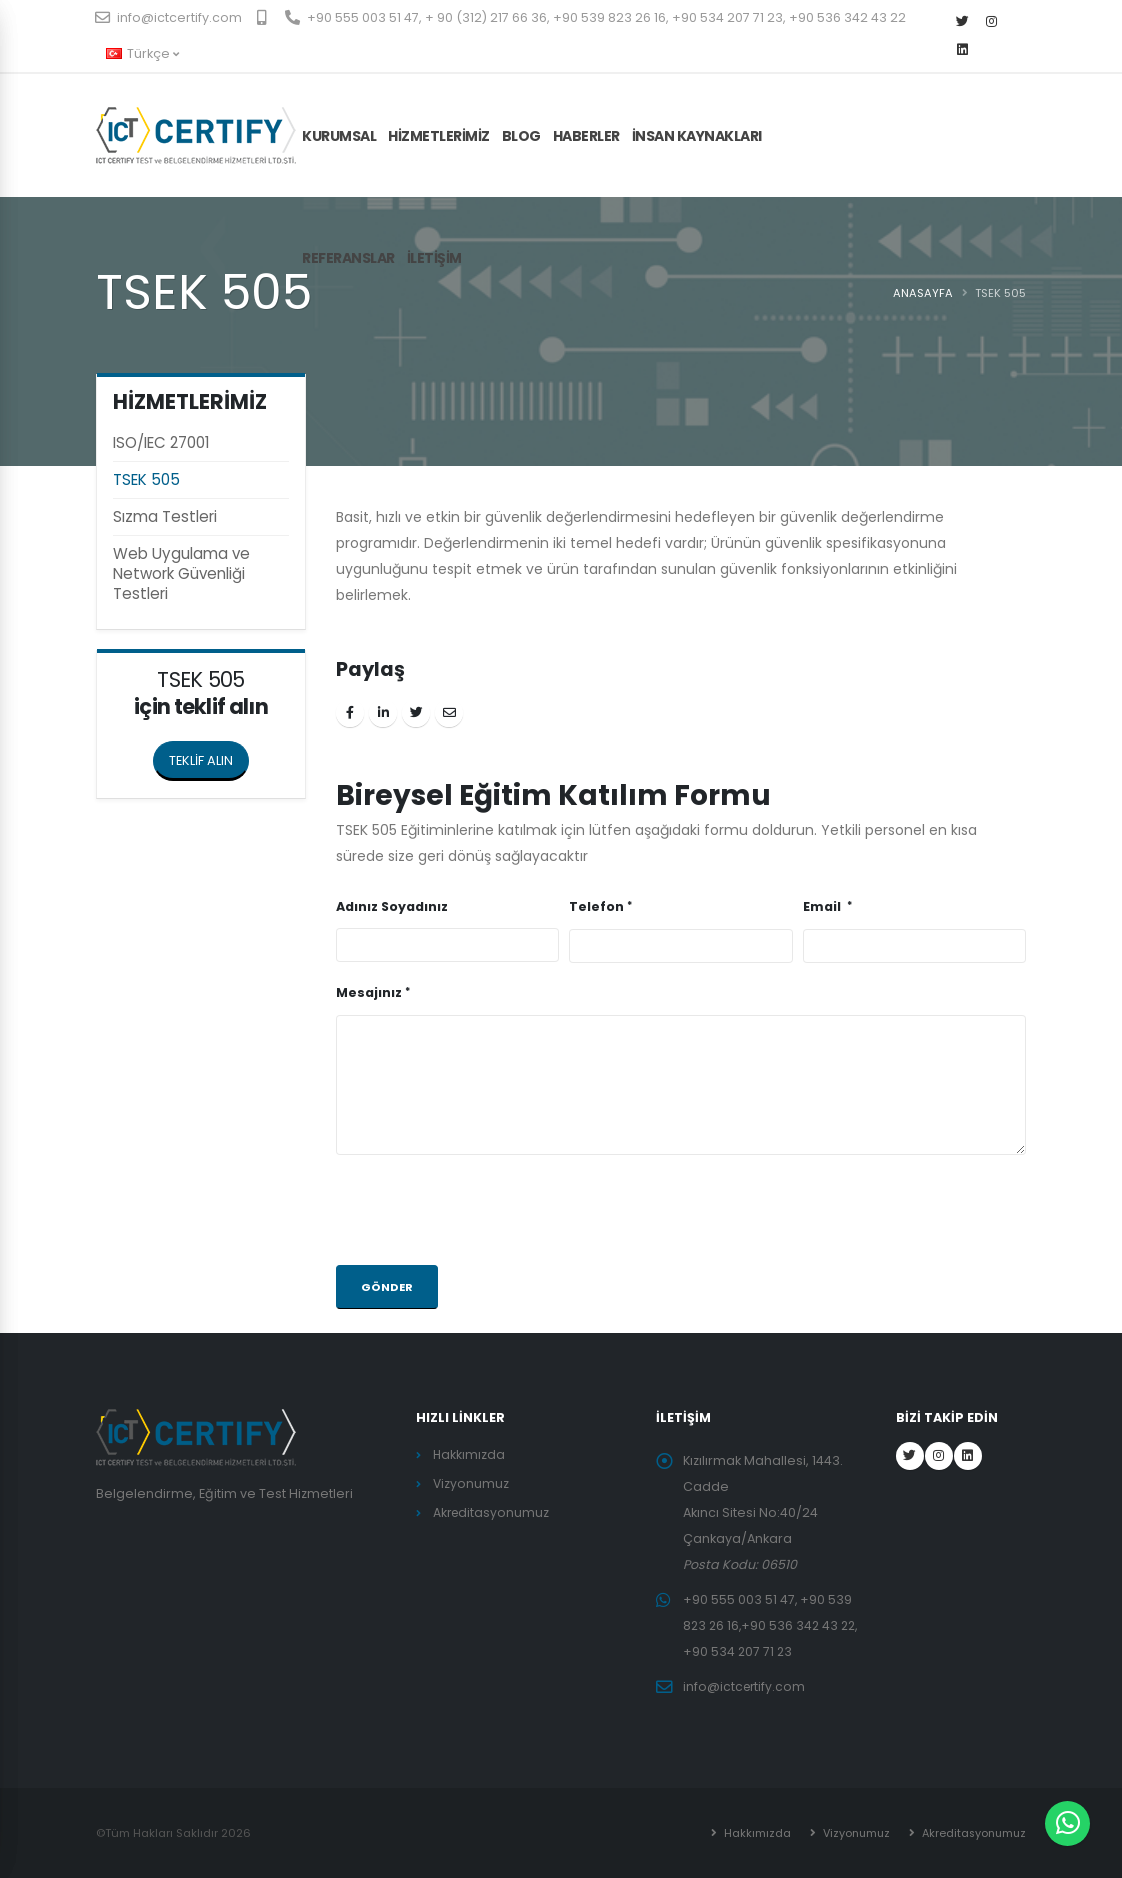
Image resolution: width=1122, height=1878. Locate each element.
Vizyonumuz (471, 1483)
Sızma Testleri (165, 516)
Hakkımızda (469, 1454)
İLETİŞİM (434, 258)
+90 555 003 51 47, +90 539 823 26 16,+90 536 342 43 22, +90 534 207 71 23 (773, 1625)
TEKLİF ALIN (209, 755)
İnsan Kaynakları (697, 136)
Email (823, 906)
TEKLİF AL (894, 115)
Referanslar (348, 258)
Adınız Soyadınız (392, 906)
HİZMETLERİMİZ (439, 136)
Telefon (596, 906)
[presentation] (488, 1210)
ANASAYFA (923, 293)
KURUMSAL (339, 136)
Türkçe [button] (142, 53)
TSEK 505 (146, 479)
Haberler (586, 136)
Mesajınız (369, 992)
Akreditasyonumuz (492, 1512)
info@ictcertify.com (169, 17)
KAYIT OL (985, 115)
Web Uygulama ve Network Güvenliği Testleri (181, 573)
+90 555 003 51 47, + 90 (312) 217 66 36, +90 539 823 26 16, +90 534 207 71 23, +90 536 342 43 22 (596, 17)
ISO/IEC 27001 (161, 442)
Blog (521, 136)
